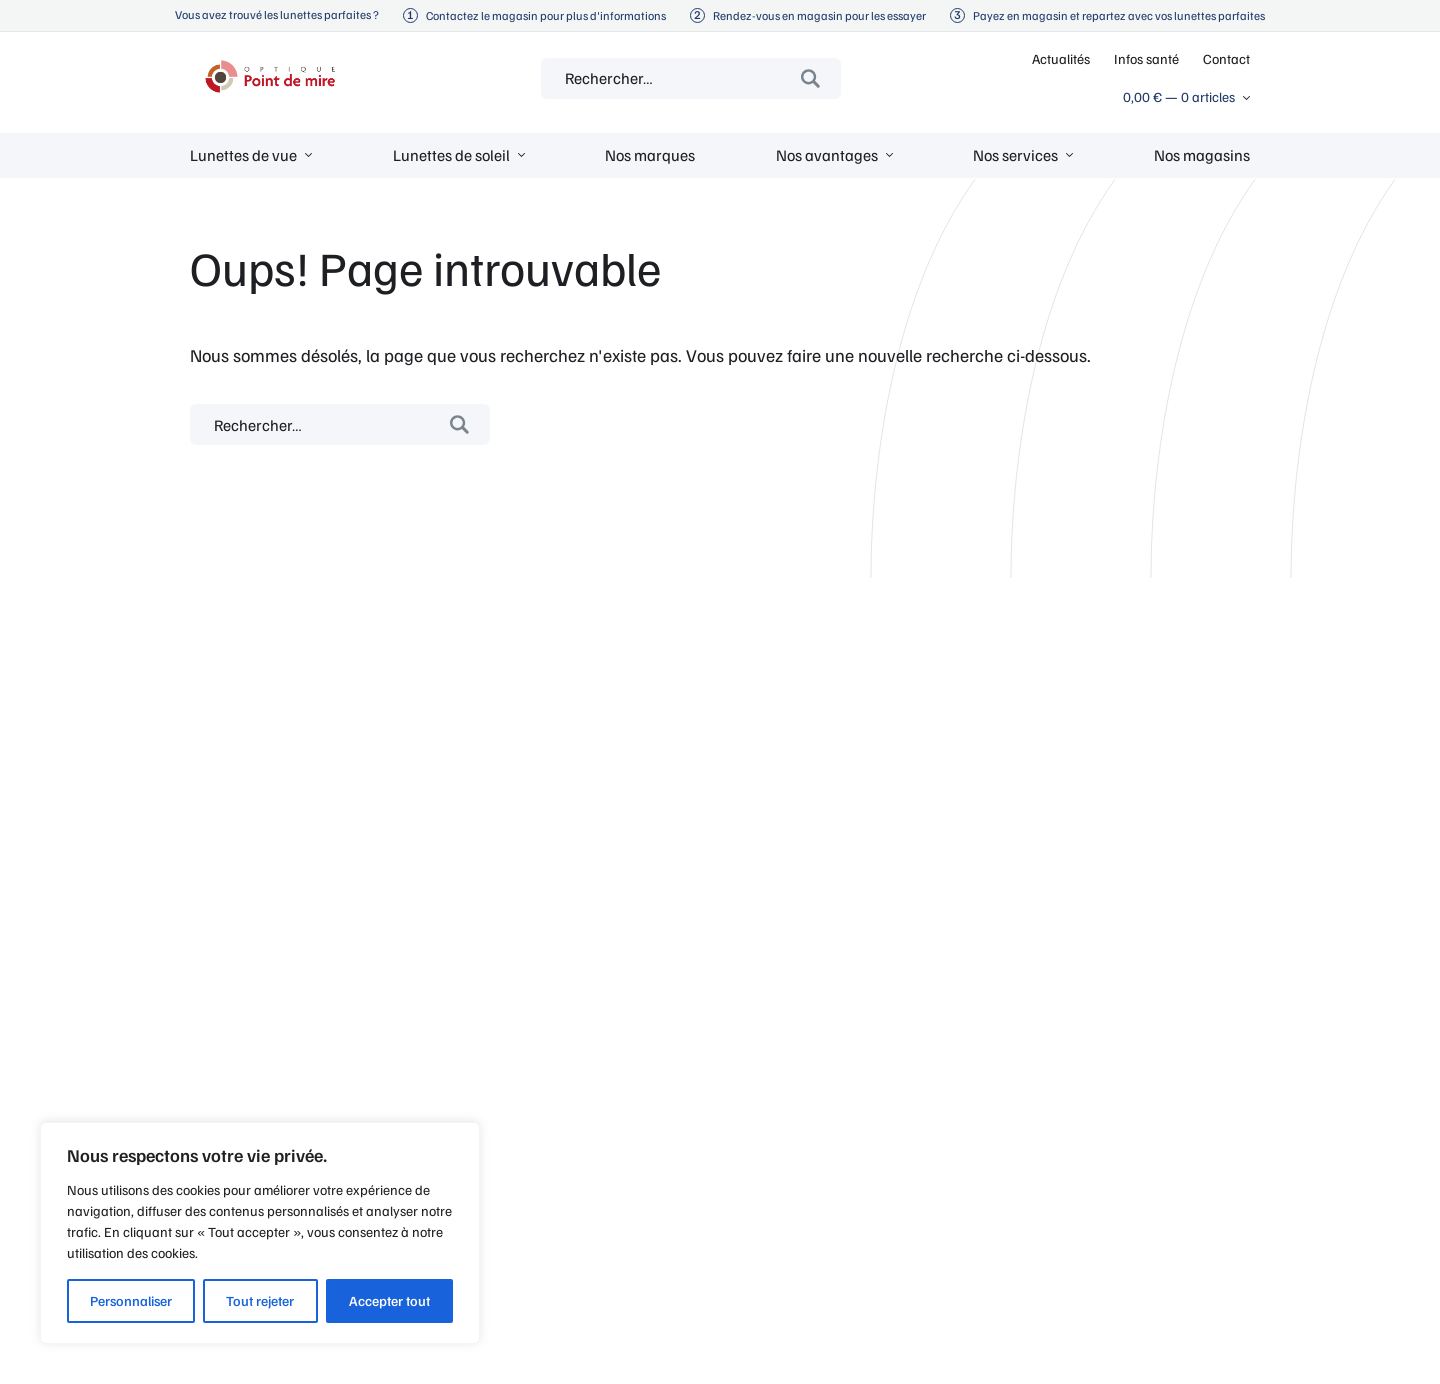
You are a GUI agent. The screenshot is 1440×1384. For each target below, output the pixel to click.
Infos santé (1146, 58)
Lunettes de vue (243, 155)
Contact (1226, 58)
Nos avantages (827, 155)
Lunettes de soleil (451, 155)
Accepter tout (389, 1300)
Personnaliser (131, 1300)
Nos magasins (1202, 155)
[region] (260, 1233)
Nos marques (650, 155)
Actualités (1061, 58)
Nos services (1015, 155)
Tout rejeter (260, 1300)
